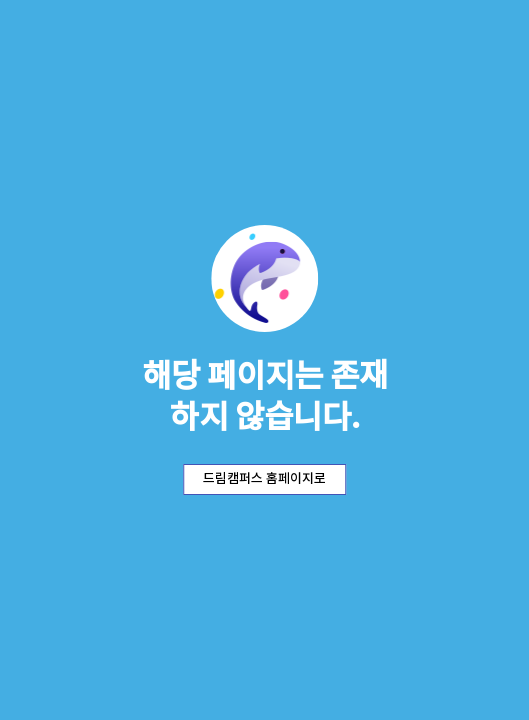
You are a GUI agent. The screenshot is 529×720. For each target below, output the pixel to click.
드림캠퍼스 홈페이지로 (264, 479)
